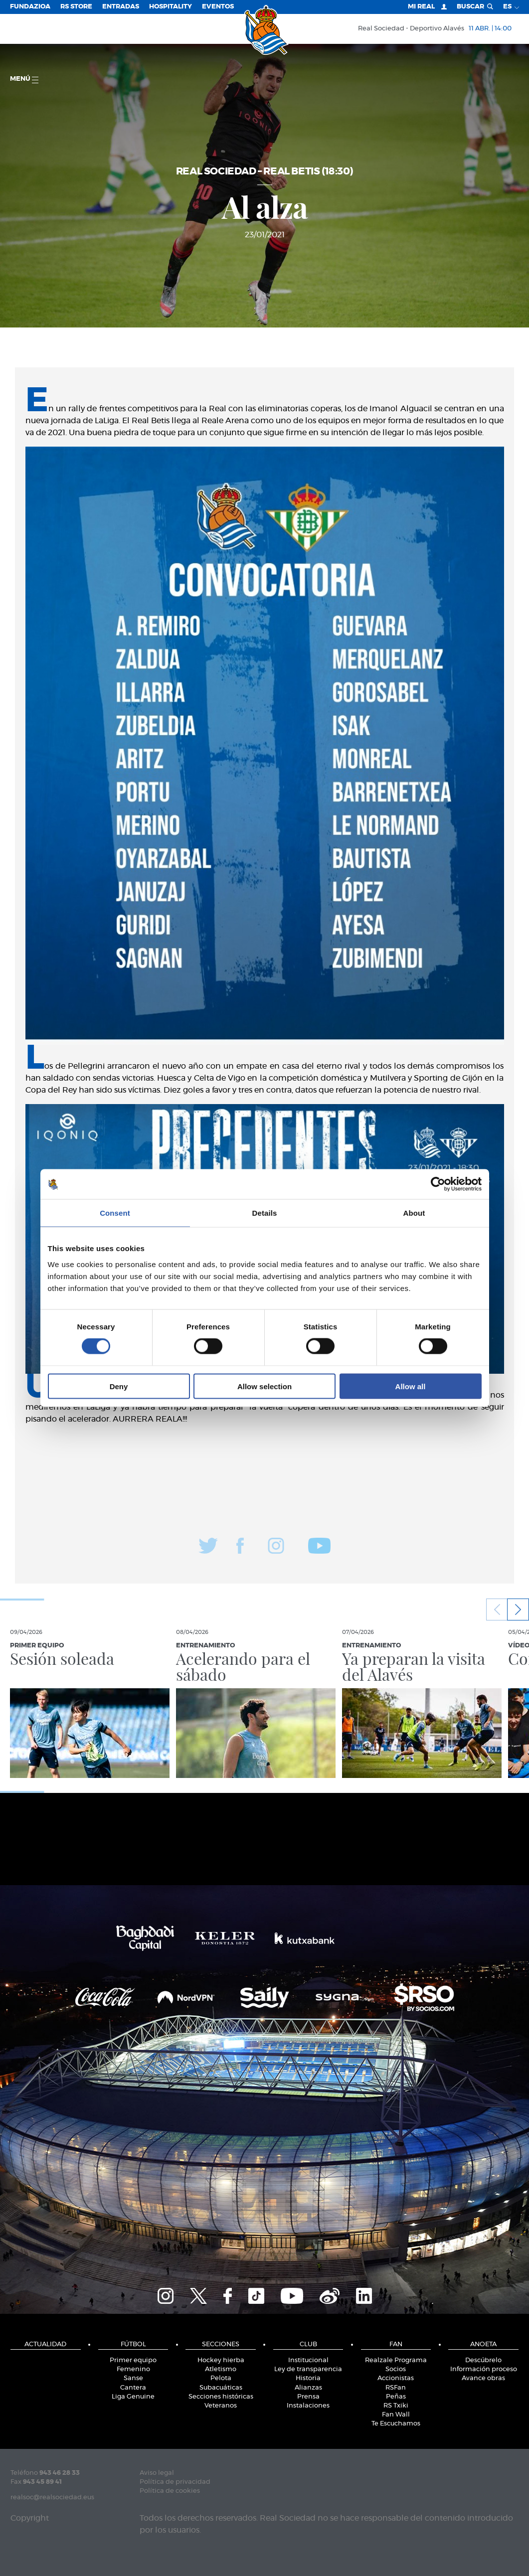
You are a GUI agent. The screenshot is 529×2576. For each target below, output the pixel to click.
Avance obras (483, 2378)
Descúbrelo (483, 2360)
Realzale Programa (396, 2360)
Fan (395, 2344)
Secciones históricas (220, 2397)
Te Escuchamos (395, 2423)
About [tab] (414, 1213)
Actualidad (45, 2344)
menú (24, 79)
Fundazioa (30, 6)
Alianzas (308, 2388)
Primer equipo (133, 2360)
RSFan (395, 2388)
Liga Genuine (133, 2397)
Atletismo (220, 2369)
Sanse (133, 2378)
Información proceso (483, 2369)
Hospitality (170, 6)
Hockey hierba (220, 2360)
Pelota (220, 2378)
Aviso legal (157, 2473)
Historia (308, 2378)
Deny (119, 1386)
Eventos (218, 6)
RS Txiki (395, 2406)
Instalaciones (308, 2406)
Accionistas (395, 2378)
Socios (395, 2369)
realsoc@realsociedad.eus (52, 2497)
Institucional (308, 2360)
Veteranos (220, 2406)
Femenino (133, 2369)
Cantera (133, 2388)
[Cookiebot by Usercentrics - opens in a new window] (438, 1184)
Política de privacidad (175, 2482)
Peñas (396, 2397)
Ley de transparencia (308, 2369)
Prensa (308, 2397)
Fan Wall (396, 2415)
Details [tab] (264, 1213)
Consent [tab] (115, 1213)
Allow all (410, 1386)
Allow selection (264, 1386)
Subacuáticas (220, 2388)
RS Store (76, 6)
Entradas (120, 6)
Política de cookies (170, 2491)
